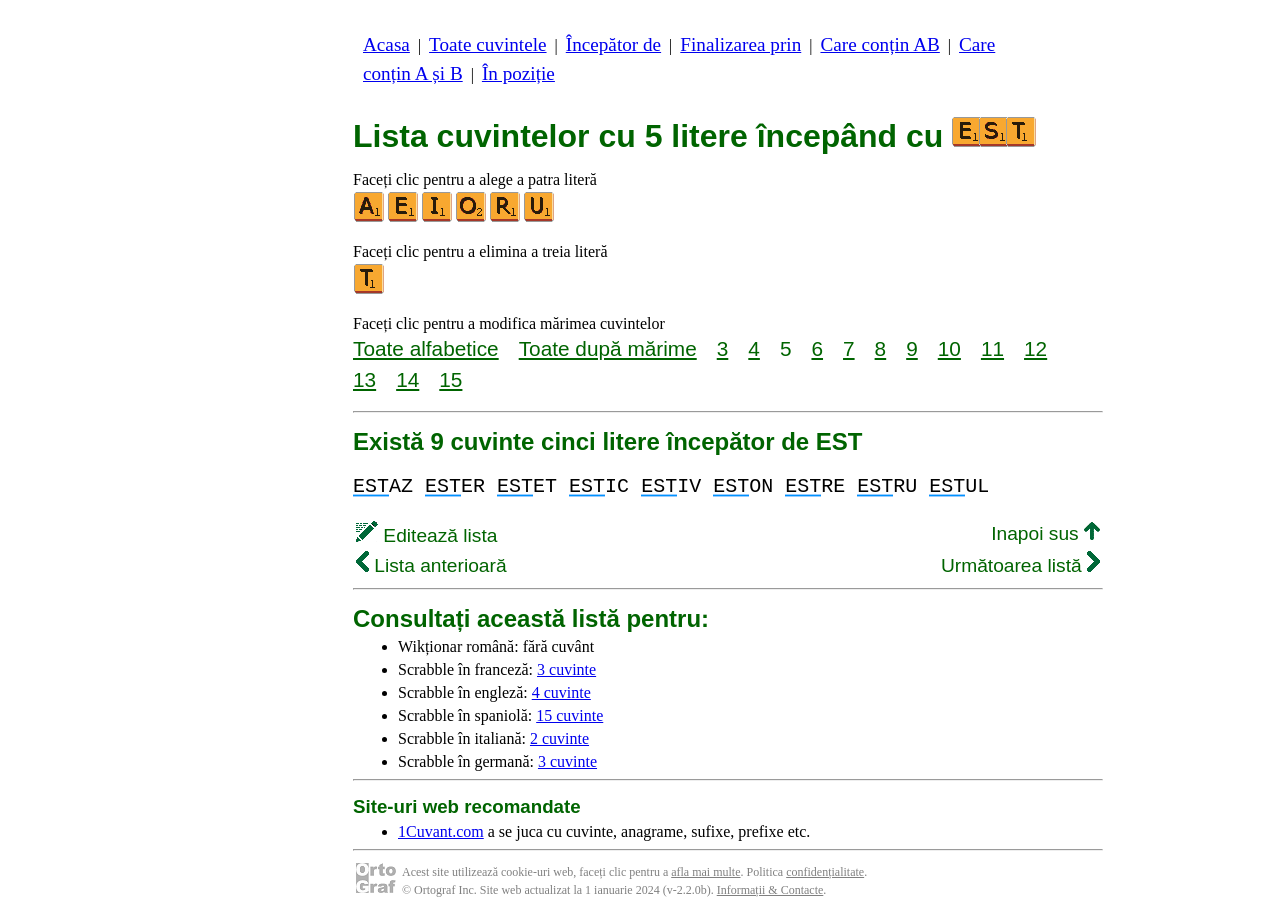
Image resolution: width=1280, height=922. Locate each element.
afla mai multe (705, 872)
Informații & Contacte (770, 890)
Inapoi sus (1045, 533)
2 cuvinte (559, 738)
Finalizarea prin (740, 44)
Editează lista (426, 535)
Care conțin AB (879, 44)
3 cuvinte (566, 669)
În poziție (518, 73)
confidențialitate (825, 872)
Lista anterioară (431, 565)
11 (992, 348)
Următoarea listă (1020, 565)
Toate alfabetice (426, 348)
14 (407, 379)
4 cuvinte (561, 692)
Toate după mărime (608, 348)
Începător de (613, 44)
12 (1035, 348)
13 (364, 379)
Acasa (386, 44)
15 (450, 379)
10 (949, 348)
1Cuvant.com (441, 831)
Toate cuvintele (487, 44)
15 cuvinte (569, 715)
